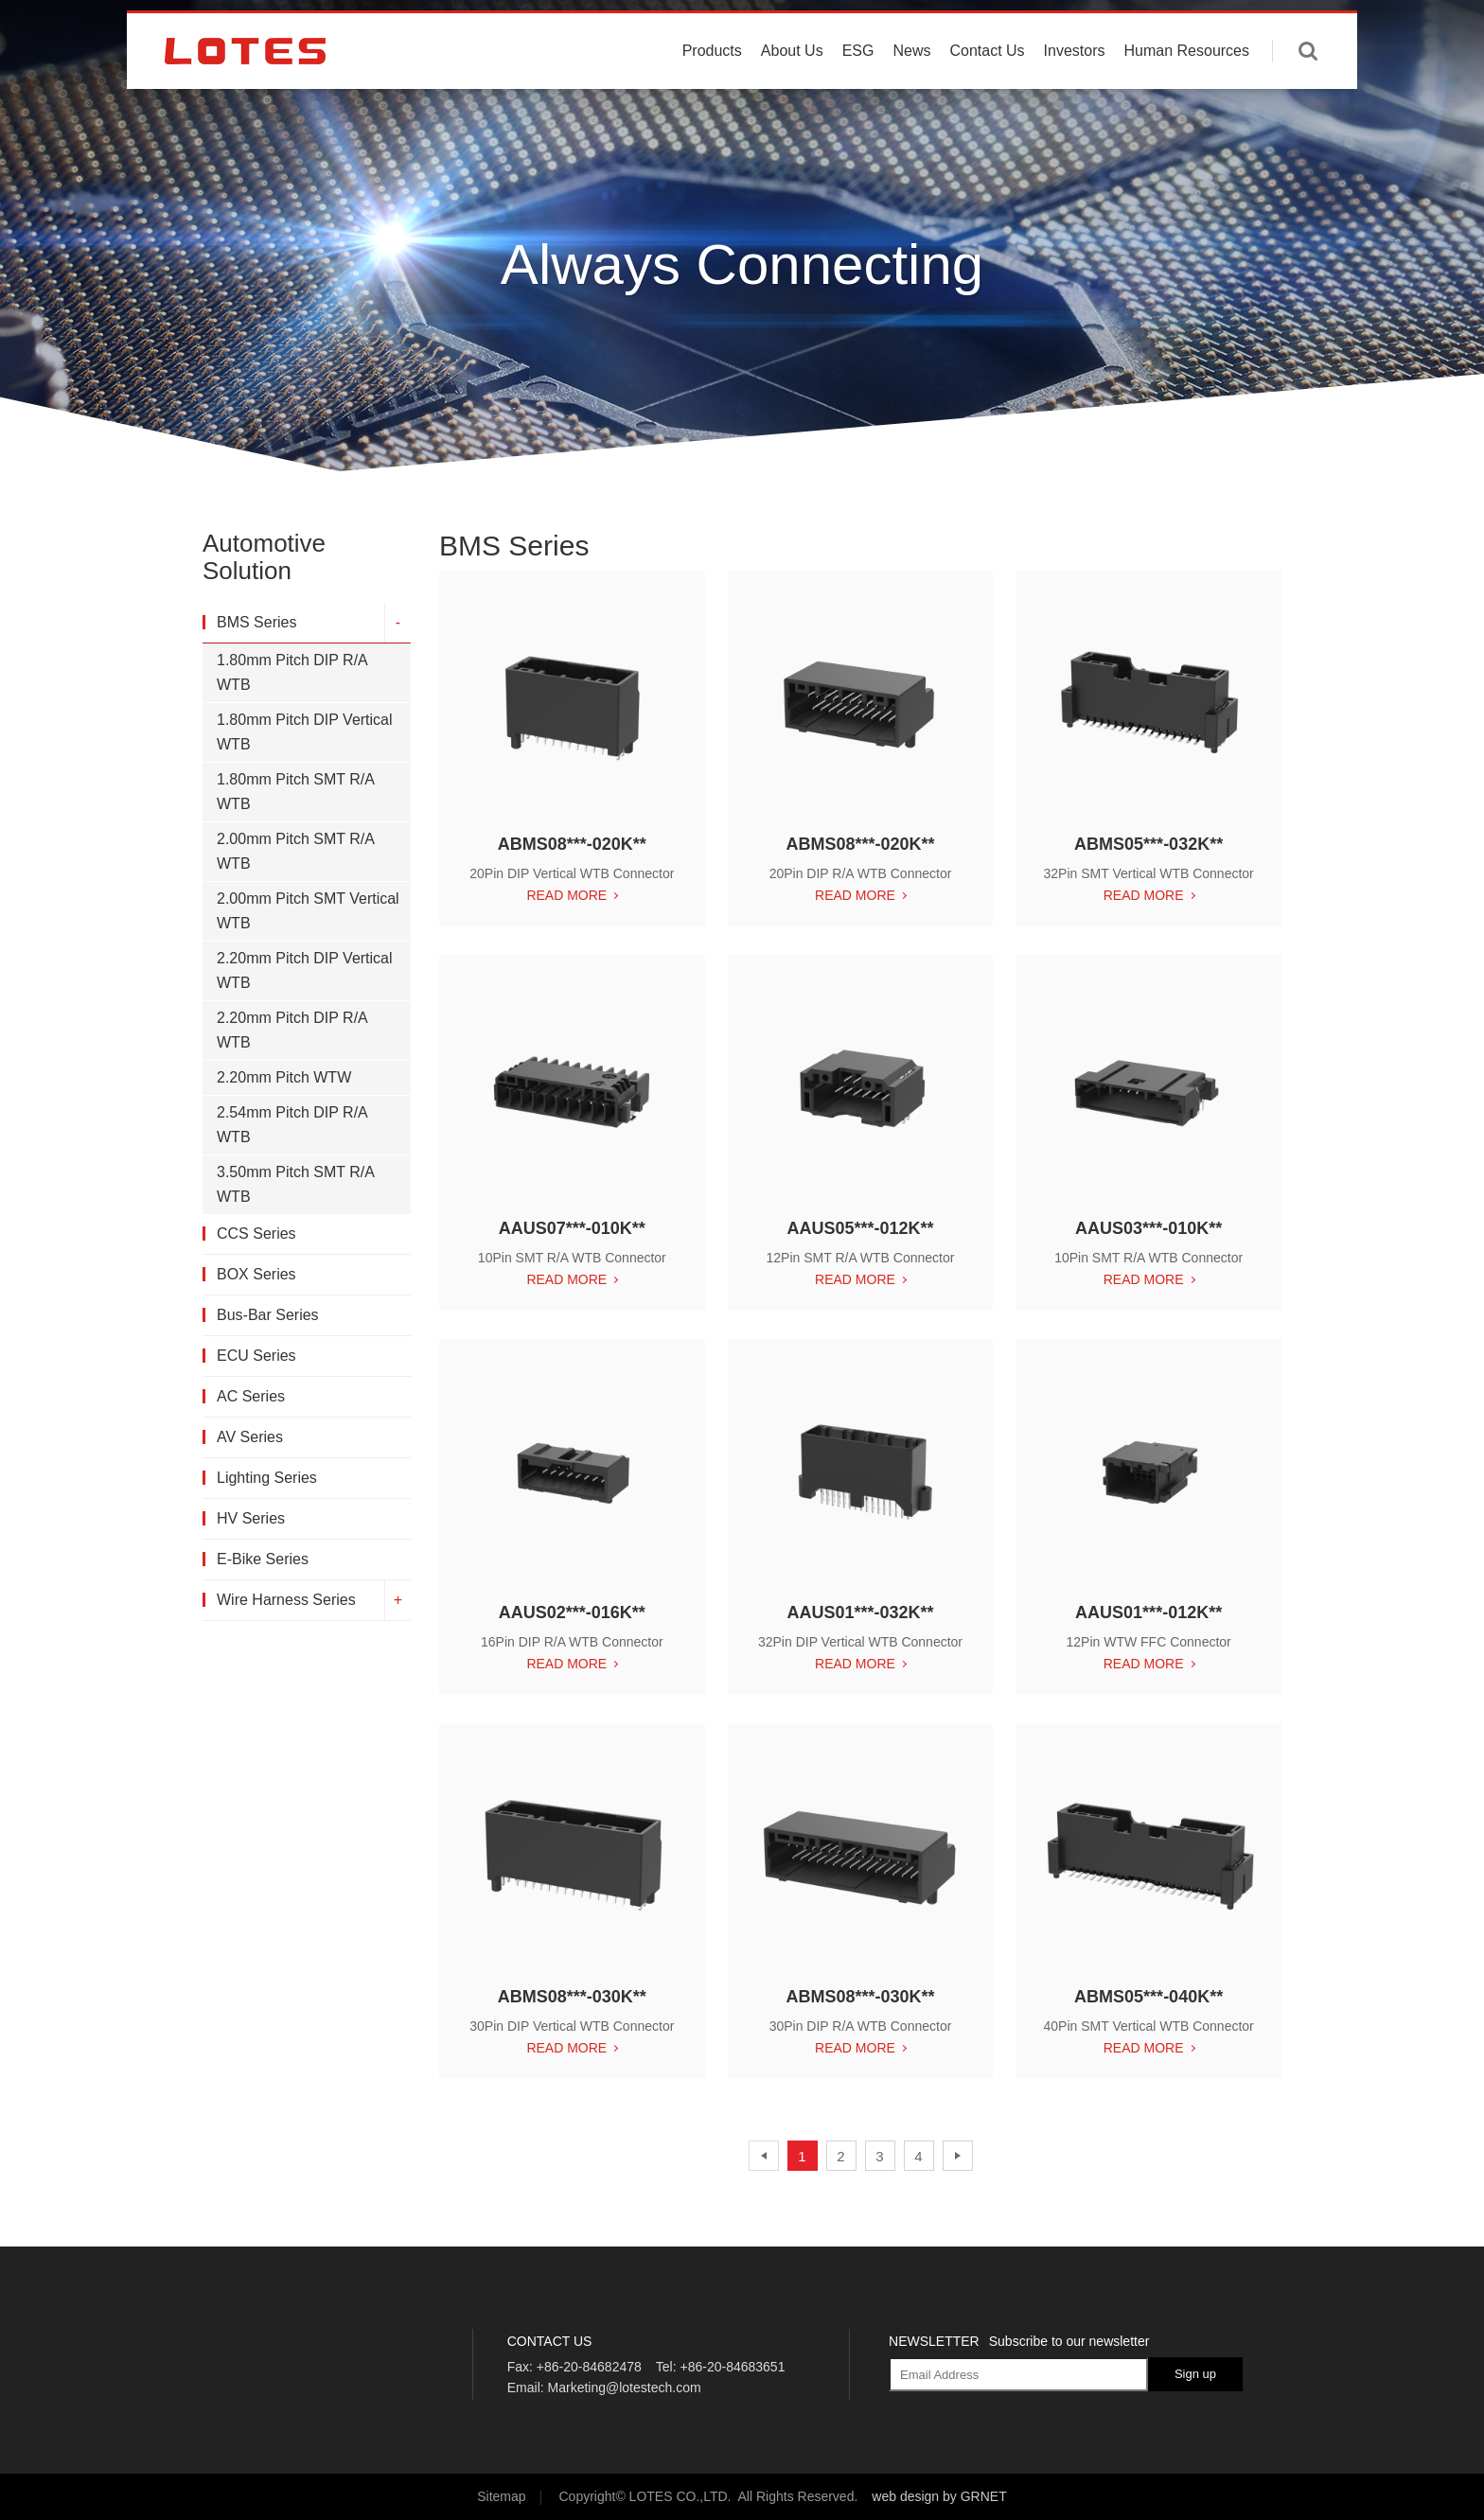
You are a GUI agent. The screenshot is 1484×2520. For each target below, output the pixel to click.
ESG (858, 87)
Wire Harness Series (284, 1600)
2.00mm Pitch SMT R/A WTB (294, 851)
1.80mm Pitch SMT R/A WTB (294, 791)
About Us (792, 87)
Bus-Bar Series (266, 1315)
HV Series (249, 1518)
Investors (1074, 87)
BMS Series (254, 622)
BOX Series (254, 1274)
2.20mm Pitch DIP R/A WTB (290, 1030)
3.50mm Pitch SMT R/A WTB (294, 1184)
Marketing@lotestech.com (624, 2387)
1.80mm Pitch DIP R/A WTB (290, 672)
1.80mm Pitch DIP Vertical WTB (303, 732)
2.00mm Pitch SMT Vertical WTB (306, 910)
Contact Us (986, 87)
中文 (1316, 28)
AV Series (248, 1437)
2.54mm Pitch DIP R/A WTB (290, 1124)
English (1261, 28)
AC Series (249, 1396)
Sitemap (501, 2496)
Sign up (1195, 2374)
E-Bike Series (261, 1559)
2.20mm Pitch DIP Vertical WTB (303, 970)
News (911, 87)
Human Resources (1187, 87)
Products (712, 87)
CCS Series (254, 1233)
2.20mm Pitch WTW (282, 1077)
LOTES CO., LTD (245, 88)
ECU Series (254, 1356)
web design (905, 2496)
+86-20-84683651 (732, 2366)
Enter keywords (1308, 88)
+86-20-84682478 (589, 2366)
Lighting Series (265, 1478)
